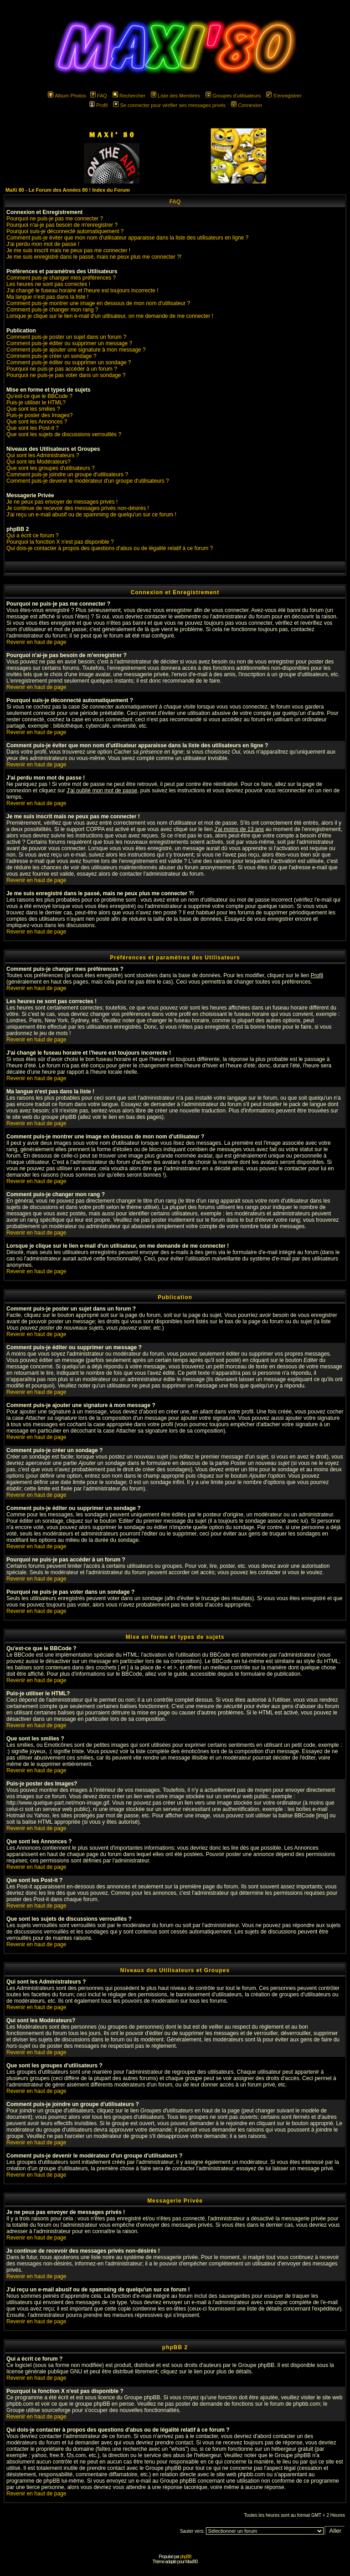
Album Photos (67, 95)
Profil (98, 105)
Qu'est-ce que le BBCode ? (39, 396)
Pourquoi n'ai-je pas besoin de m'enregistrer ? (62, 225)
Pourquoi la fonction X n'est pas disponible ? (60, 542)
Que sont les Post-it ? (32, 428)
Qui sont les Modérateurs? (38, 462)
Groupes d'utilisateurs (233, 95)
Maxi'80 (191, 2561)
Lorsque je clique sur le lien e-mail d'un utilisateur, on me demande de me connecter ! (109, 316)
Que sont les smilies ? (33, 409)
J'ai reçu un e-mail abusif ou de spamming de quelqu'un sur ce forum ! (91, 514)
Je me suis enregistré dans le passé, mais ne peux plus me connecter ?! (93, 257)
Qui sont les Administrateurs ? (42, 455)
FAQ (98, 95)
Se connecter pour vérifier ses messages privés (169, 105)
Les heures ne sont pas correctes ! (48, 284)
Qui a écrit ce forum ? (32, 535)
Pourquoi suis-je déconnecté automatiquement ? (65, 231)
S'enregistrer (283, 95)
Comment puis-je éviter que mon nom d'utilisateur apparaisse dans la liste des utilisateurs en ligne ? (127, 238)
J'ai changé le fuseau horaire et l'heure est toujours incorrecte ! (82, 290)
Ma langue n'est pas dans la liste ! (47, 297)
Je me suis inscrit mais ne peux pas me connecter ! (68, 250)
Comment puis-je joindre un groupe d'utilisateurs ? (67, 474)
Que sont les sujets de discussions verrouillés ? (63, 434)
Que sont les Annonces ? (36, 421)
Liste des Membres (175, 95)
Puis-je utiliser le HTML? (36, 402)
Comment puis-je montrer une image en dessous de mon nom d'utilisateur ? (98, 303)
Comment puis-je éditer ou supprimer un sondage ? (68, 362)
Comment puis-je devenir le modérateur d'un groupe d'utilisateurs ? (87, 481)
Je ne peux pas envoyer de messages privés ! (62, 502)
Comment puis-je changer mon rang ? (52, 309)
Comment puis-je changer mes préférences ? (61, 278)
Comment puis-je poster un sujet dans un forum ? (66, 337)
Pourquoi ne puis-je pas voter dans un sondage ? (66, 375)
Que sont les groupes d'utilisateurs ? (50, 468)
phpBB (185, 2556)
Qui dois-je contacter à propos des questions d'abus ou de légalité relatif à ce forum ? (109, 548)
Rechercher (129, 95)
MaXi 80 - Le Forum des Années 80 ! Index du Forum (67, 190)
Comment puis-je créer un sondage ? (51, 356)
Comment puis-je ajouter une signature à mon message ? (76, 350)
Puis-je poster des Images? (39, 415)
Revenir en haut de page (36, 642)
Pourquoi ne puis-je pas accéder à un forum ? (61, 369)
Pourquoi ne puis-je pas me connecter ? (54, 218)
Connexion (246, 105)
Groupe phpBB (256, 2365)
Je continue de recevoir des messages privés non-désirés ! (77, 508)
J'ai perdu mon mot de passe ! (42, 244)
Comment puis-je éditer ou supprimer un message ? (69, 343)
